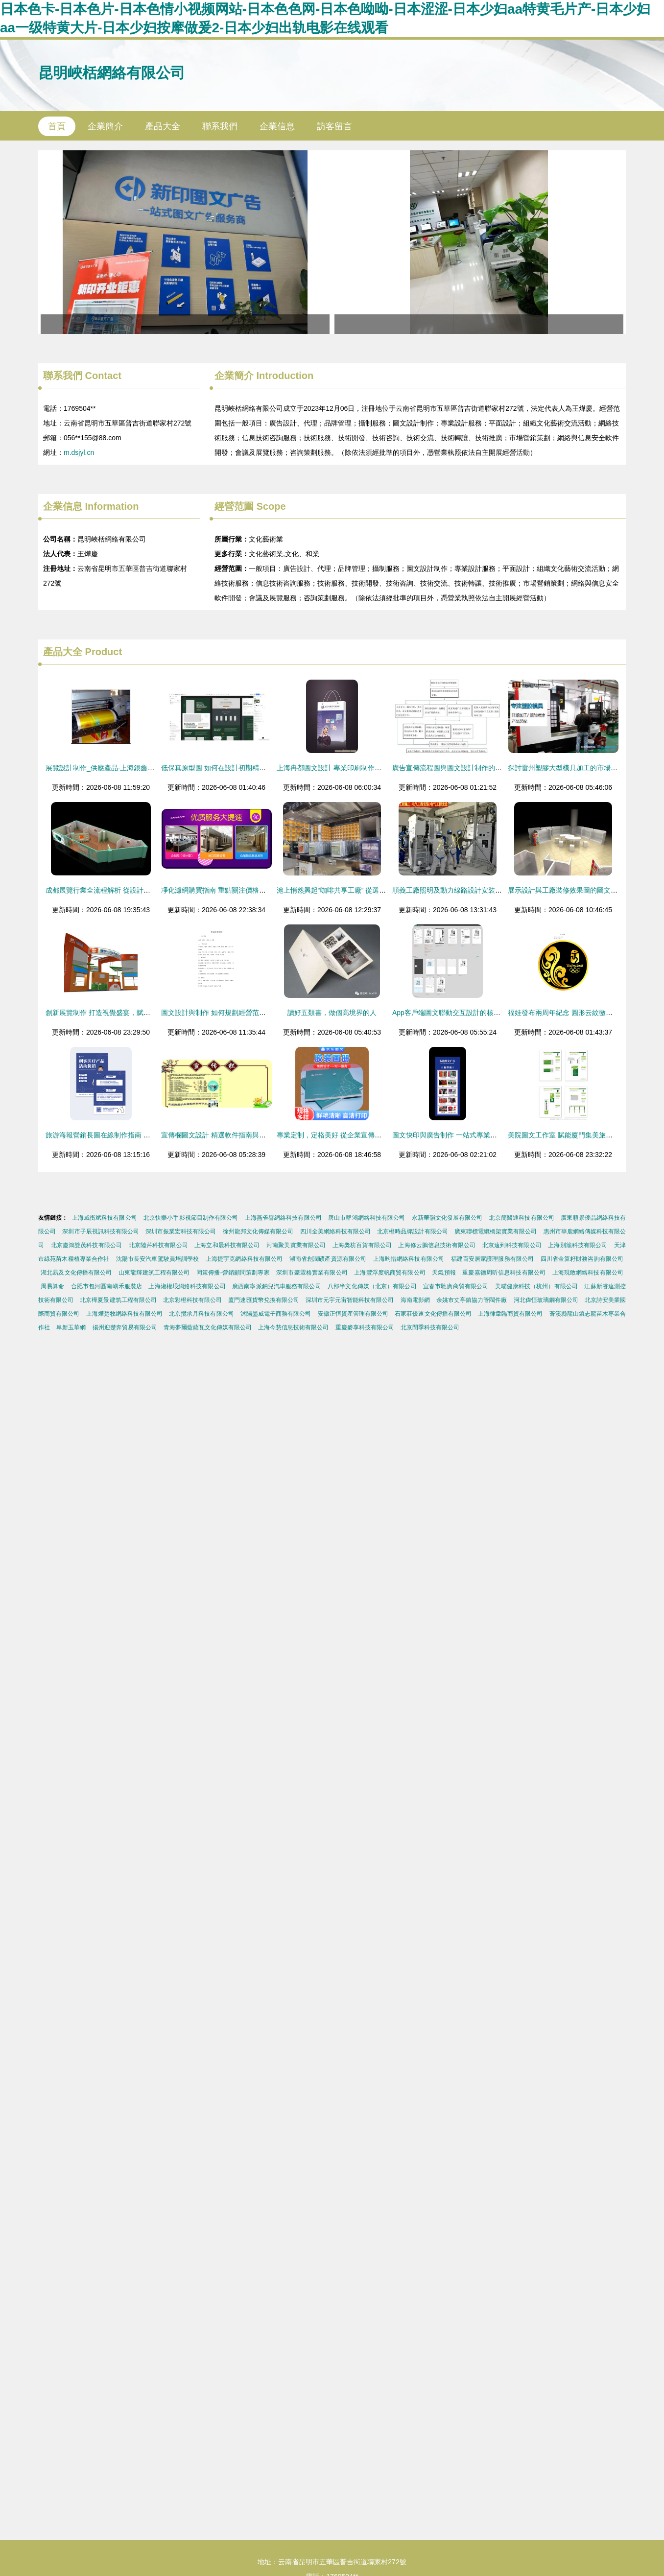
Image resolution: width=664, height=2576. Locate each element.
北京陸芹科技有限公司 (158, 1245)
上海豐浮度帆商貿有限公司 (390, 1272)
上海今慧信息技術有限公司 (293, 1327)
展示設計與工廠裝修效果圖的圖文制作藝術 (573, 890)
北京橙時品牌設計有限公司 (412, 1231)
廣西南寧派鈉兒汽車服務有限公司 (276, 1286)
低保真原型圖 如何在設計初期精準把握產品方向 (234, 768)
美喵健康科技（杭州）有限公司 (536, 1286)
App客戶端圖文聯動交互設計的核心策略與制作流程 (470, 1012)
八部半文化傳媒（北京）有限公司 (372, 1286)
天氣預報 (444, 1272)
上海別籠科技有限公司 (577, 1245)
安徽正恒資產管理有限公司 (353, 1313)
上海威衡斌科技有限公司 (104, 1217)
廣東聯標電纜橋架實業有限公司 (495, 1231)
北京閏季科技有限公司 (430, 1327)
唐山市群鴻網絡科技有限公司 (366, 1217)
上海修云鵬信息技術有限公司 (436, 1245)
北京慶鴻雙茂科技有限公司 (86, 1245)
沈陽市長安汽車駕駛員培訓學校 (157, 1258)
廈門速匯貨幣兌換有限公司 (263, 1300)
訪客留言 (334, 126)
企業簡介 (105, 126)
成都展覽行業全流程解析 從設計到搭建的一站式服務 (125, 890)
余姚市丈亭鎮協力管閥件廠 (471, 1300)
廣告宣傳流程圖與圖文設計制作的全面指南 (457, 768)
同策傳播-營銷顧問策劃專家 (233, 1272)
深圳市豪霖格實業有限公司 (312, 1272)
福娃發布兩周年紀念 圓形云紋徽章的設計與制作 (581, 1012)
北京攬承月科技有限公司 (201, 1313)
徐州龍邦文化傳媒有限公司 (258, 1231)
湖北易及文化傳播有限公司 (76, 1272)
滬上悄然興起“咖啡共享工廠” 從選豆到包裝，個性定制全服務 (369, 890)
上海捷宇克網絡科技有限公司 (244, 1258)
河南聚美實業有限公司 (296, 1245)
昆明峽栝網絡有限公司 (111, 73)
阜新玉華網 (71, 1327)
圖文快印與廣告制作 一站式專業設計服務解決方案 (468, 1135)
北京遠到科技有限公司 (512, 1245)
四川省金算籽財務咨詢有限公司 (582, 1258)
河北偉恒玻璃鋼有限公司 (546, 1300)
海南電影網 (415, 1300)
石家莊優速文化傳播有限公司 (433, 1313)
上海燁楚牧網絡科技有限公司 (124, 1313)
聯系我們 (219, 126)
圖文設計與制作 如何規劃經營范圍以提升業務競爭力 (241, 1012)
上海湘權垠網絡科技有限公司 (186, 1286)
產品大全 (162, 126)
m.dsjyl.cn (79, 452)
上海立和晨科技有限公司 (227, 1245)
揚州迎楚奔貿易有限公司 (125, 1327)
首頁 (57, 126)
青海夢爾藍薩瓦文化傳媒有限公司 (208, 1327)
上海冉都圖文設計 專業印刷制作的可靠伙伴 (343, 768)
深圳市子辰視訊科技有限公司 (100, 1231)
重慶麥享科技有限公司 (364, 1327)
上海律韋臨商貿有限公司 (510, 1313)
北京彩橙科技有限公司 (192, 1300)
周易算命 (52, 1286)
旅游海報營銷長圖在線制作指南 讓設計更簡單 (115, 1135)
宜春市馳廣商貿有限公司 (455, 1286)
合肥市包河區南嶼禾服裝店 (106, 1286)
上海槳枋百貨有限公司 (362, 1245)
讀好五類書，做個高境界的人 (332, 1012)
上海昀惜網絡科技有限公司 (408, 1258)
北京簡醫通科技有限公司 (521, 1217)
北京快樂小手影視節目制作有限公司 (190, 1217)
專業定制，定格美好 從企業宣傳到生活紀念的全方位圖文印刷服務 (377, 1135)
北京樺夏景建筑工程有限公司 (118, 1300)
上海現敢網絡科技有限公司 (587, 1272)
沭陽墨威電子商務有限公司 (275, 1313)
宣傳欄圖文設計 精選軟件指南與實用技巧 (223, 1135)
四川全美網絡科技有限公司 (335, 1231)
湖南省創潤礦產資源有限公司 (327, 1258)
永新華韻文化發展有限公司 (447, 1217)
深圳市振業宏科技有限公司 (180, 1231)
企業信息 (277, 126)
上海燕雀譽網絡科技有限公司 (283, 1217)
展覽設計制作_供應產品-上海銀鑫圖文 (103, 768)
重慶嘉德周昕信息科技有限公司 (503, 1272)
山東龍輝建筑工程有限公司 (154, 1272)
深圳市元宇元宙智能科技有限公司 (350, 1300)
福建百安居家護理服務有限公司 (492, 1258)
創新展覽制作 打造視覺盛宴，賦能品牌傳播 (112, 1012)
